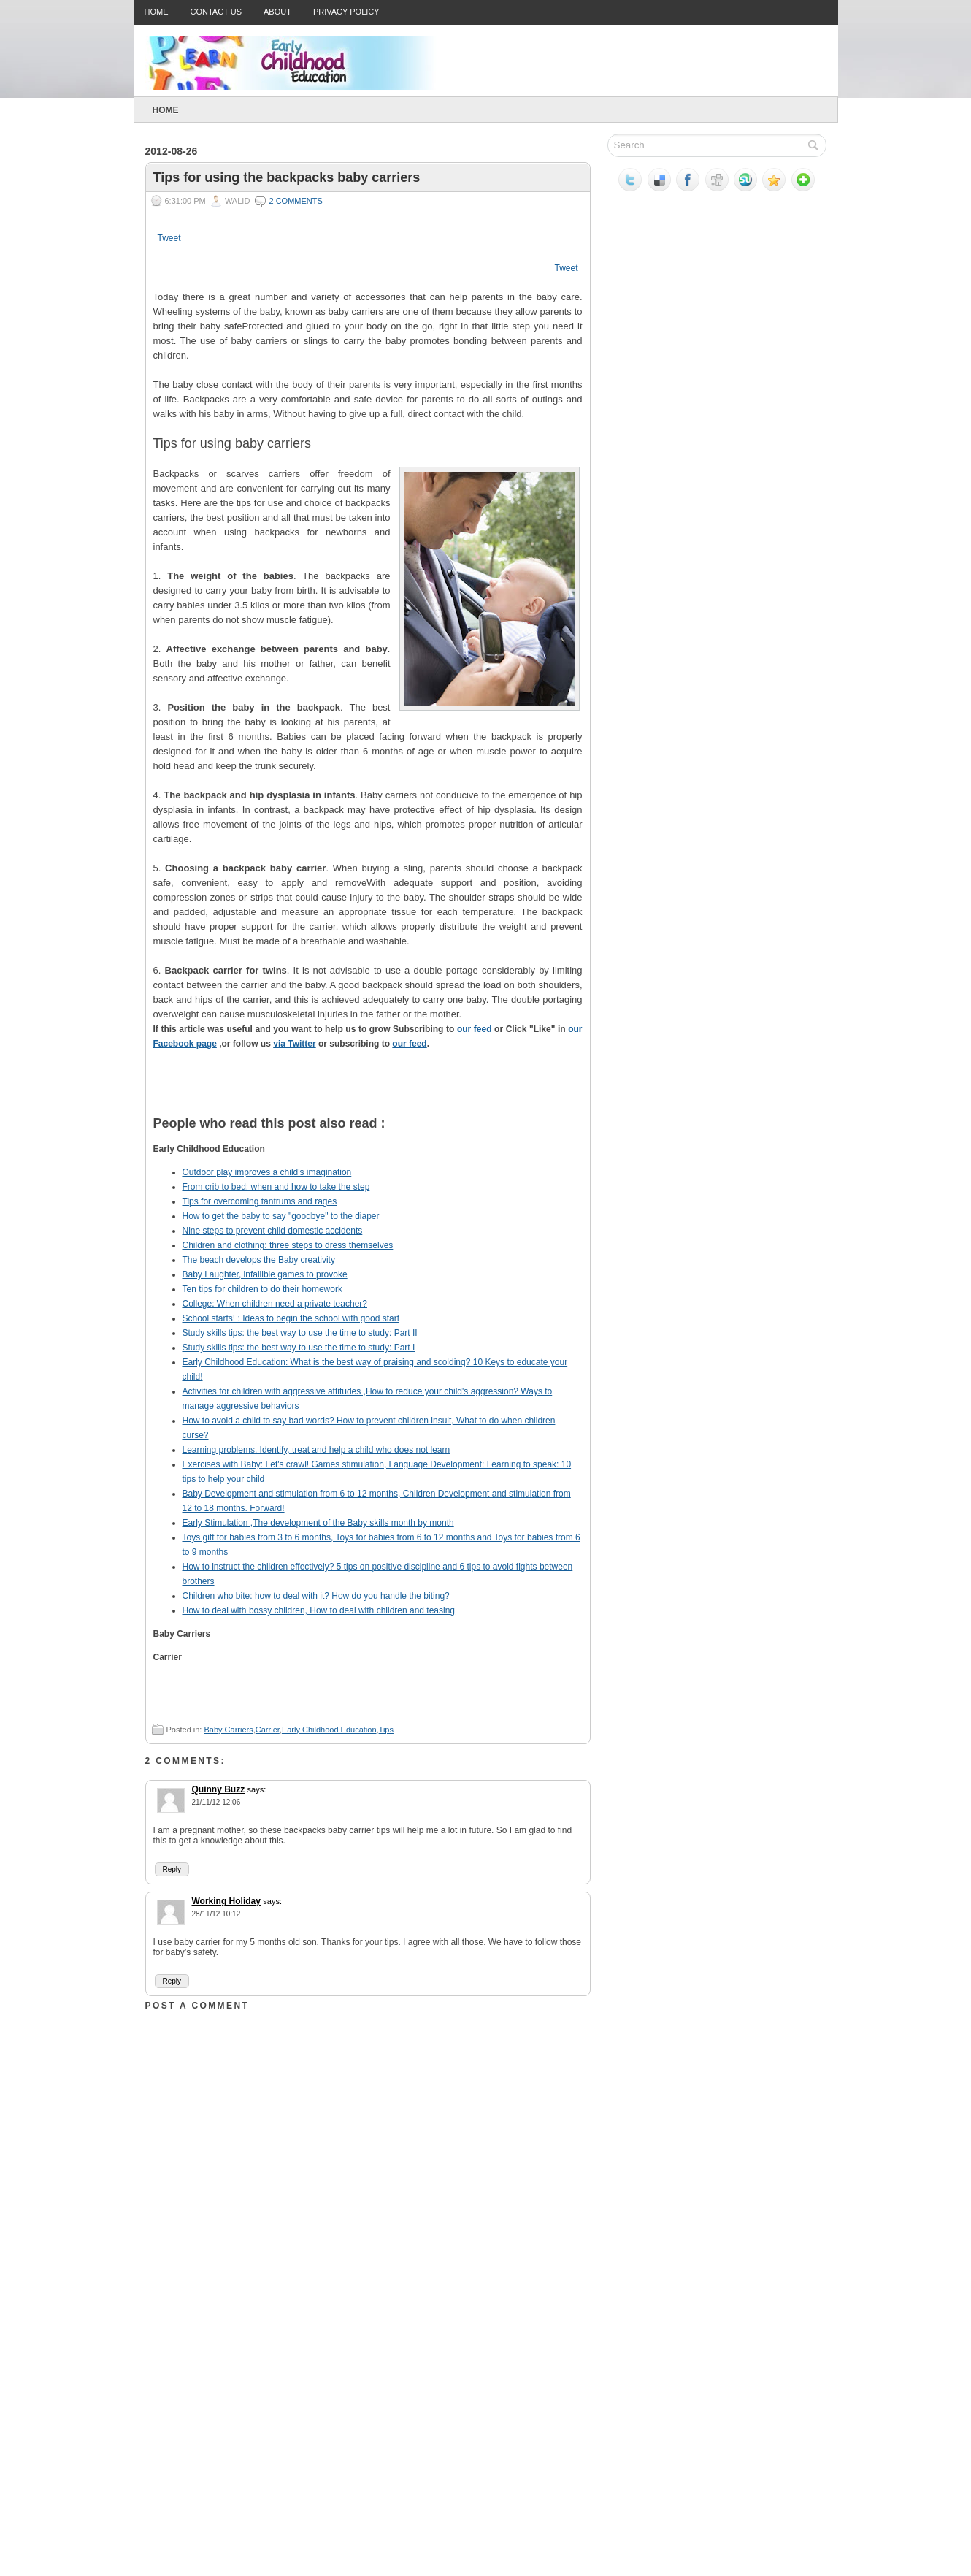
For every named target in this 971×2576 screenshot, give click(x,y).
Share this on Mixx (489, 1094)
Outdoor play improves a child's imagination (267, 1172)
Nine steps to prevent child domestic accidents (273, 1231)
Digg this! (226, 1094)
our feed (474, 1029)
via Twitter (294, 1044)
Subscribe (533, 1094)
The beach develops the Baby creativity (259, 1260)
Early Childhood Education (329, 1729)
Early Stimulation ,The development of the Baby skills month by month (318, 1523)
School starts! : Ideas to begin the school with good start (291, 1318)
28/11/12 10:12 (216, 1914)
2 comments (295, 200)
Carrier (268, 1729)
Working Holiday (226, 1901)
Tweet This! (401, 1094)
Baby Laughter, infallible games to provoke (265, 1274)
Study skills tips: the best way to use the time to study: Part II (300, 1333)
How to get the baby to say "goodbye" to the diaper (281, 1216)
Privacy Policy (346, 11)
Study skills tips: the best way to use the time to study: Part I (299, 1347)
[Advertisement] (254, 2430)
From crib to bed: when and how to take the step (276, 1187)
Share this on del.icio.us (182, 1094)
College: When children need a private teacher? (275, 1304)
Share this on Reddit (314, 1094)
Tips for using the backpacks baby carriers (287, 177)
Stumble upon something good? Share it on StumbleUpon (270, 1094)
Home (157, 11)
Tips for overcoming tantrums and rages (260, 1201)
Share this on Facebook (445, 1094)
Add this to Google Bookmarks (358, 1094)
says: (256, 1789)
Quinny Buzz (218, 1789)
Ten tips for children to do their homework (262, 1289)
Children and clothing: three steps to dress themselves (288, 1245)
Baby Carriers (228, 1729)
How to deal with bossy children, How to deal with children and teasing (319, 1610)
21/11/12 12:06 (216, 1802)
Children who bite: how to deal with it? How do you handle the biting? (316, 1596)
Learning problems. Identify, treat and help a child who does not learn (316, 1450)
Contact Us (216, 11)
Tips (386, 1729)
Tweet (169, 238)
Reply (172, 1869)
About (277, 11)
